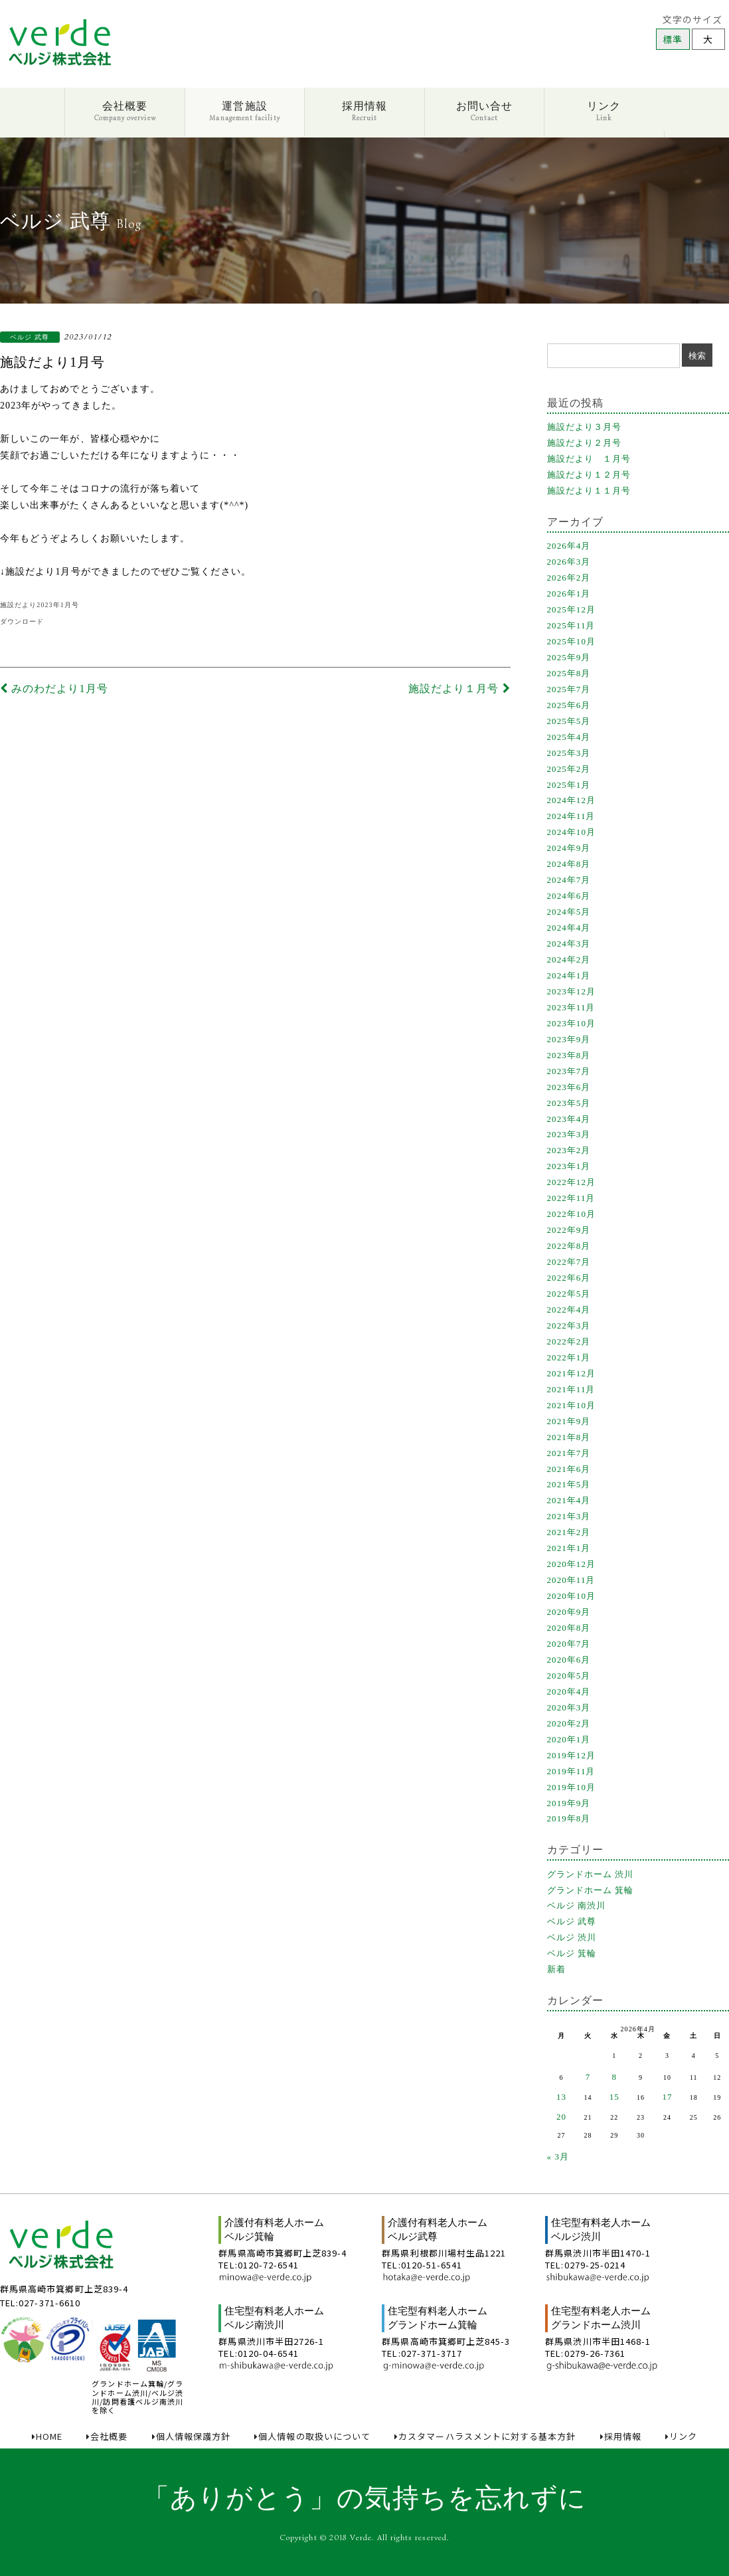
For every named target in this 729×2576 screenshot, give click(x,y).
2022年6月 (569, 1278)
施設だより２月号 (584, 443)
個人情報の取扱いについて (312, 2436)
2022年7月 (569, 1262)
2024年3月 (569, 944)
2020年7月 (569, 1644)
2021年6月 (569, 1469)
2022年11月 (571, 1198)
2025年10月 (571, 641)
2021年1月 (569, 1548)
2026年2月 (569, 578)
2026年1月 (569, 593)
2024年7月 (569, 880)
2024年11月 (571, 816)
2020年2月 (569, 1723)
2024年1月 (569, 975)
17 (667, 2097)
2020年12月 (571, 1564)
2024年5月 (569, 912)
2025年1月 (569, 785)
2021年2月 (569, 1532)
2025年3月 (569, 753)
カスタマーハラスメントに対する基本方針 (485, 2436)
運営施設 (244, 111)
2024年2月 (569, 960)
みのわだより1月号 (54, 688)
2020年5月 (569, 1676)
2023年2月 (569, 1150)
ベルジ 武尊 (572, 1921)
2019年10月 (571, 1787)
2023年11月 (571, 1007)
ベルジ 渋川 (572, 1937)
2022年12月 (571, 1182)
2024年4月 (569, 928)
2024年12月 (571, 800)
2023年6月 (569, 1087)
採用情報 (364, 111)
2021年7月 (569, 1453)
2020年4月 (569, 1692)
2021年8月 (569, 1437)
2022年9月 (569, 1230)
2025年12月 (571, 609)
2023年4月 (569, 1119)
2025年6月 (569, 705)
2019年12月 (571, 1755)
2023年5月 (569, 1103)
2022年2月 (569, 1341)
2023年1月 (569, 1166)
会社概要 (125, 111)
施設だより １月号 (589, 459)
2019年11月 (571, 1771)
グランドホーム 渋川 (590, 1874)
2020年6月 (569, 1660)
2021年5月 (569, 1484)
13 (561, 2097)
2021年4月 (569, 1500)
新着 (556, 1969)
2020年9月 (569, 1612)
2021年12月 (571, 1373)
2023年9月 (569, 1039)
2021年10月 (571, 1405)
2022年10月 (571, 1214)
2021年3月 (569, 1516)
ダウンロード (22, 621)
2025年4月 (569, 737)
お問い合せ (484, 111)
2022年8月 (569, 1246)
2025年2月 (569, 769)
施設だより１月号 (459, 688)
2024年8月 (569, 864)
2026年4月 (569, 546)
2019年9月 (569, 1803)
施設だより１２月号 (589, 475)
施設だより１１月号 (589, 491)
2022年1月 (569, 1357)
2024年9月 (569, 848)
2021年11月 (571, 1389)
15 (614, 2097)
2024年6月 (569, 896)
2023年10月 (571, 1023)
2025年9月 (569, 657)
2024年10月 (571, 832)
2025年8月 (569, 673)
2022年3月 (569, 1326)
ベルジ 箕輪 (572, 1953)
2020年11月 (571, 1580)
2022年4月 (569, 1310)
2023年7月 (569, 1071)
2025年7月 (569, 689)
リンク (604, 111)
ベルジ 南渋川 (576, 1905)
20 (561, 2117)
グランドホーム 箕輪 (590, 1890)
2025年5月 (569, 721)
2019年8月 (569, 1818)
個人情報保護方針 (191, 2436)
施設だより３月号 (584, 427)
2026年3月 (569, 562)
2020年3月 (569, 1707)
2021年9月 (569, 1421)
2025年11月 (571, 625)
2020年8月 (569, 1628)
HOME (47, 2436)
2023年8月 (569, 1055)
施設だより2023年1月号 (39, 604)
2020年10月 (571, 1596)
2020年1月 (569, 1739)
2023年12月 (571, 991)
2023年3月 (569, 1134)
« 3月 (558, 2157)
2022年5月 (569, 1294)
